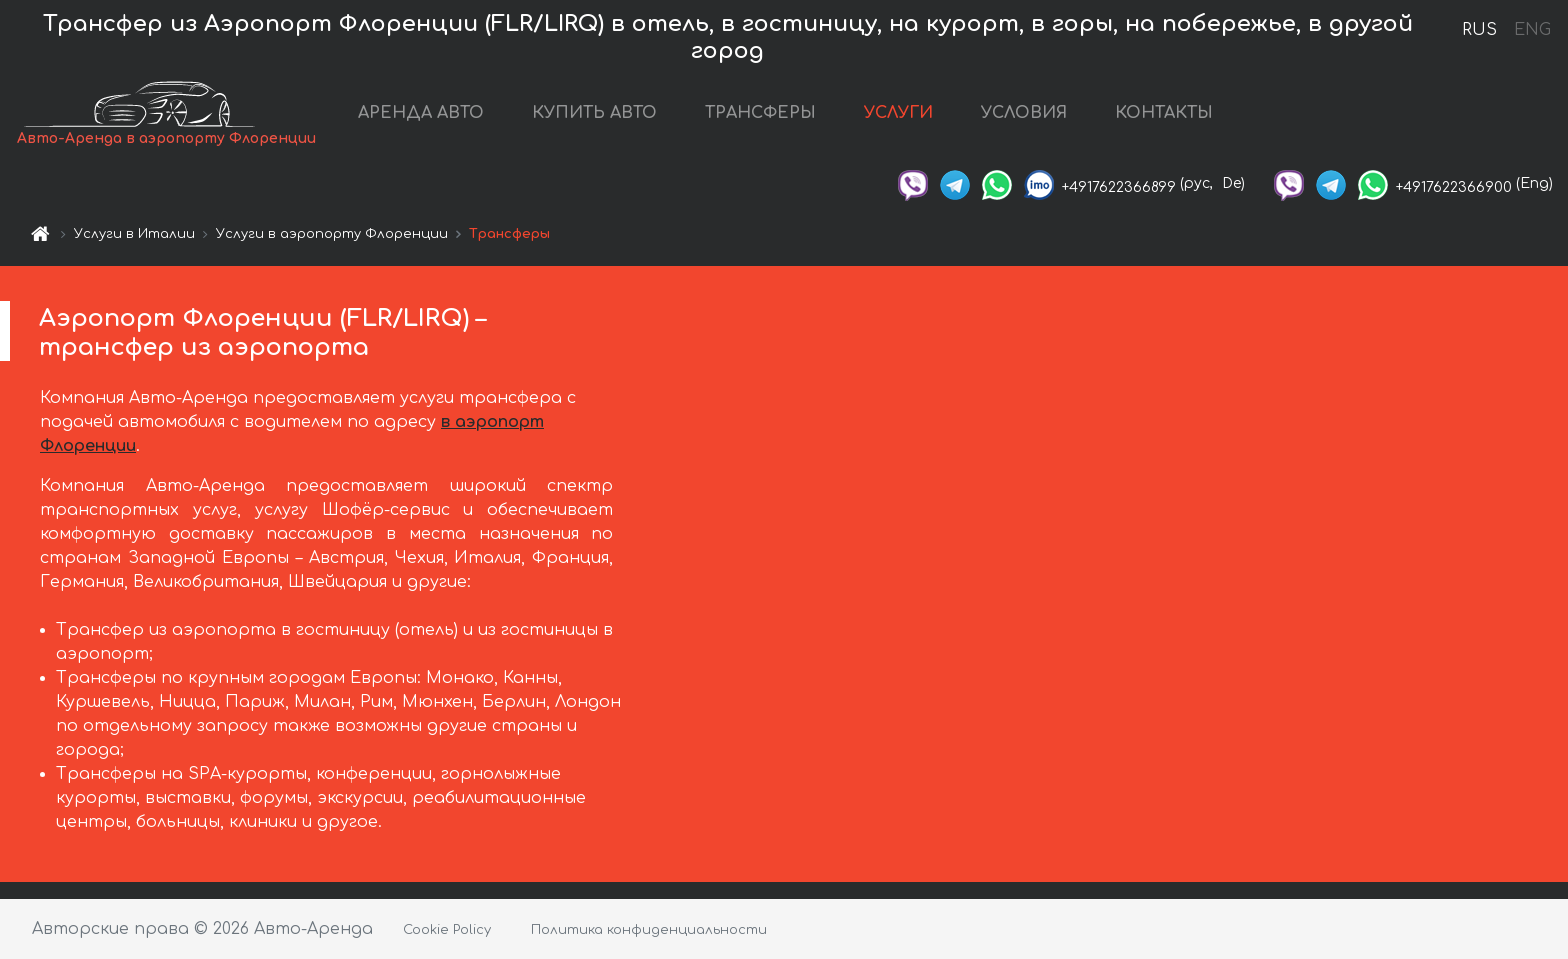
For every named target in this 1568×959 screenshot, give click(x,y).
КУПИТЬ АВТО (594, 113)
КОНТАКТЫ (1164, 113)
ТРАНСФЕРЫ (760, 113)
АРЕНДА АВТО (421, 113)
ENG (1532, 30)
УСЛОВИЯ (1024, 113)
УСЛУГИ (898, 113)
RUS (1479, 30)
